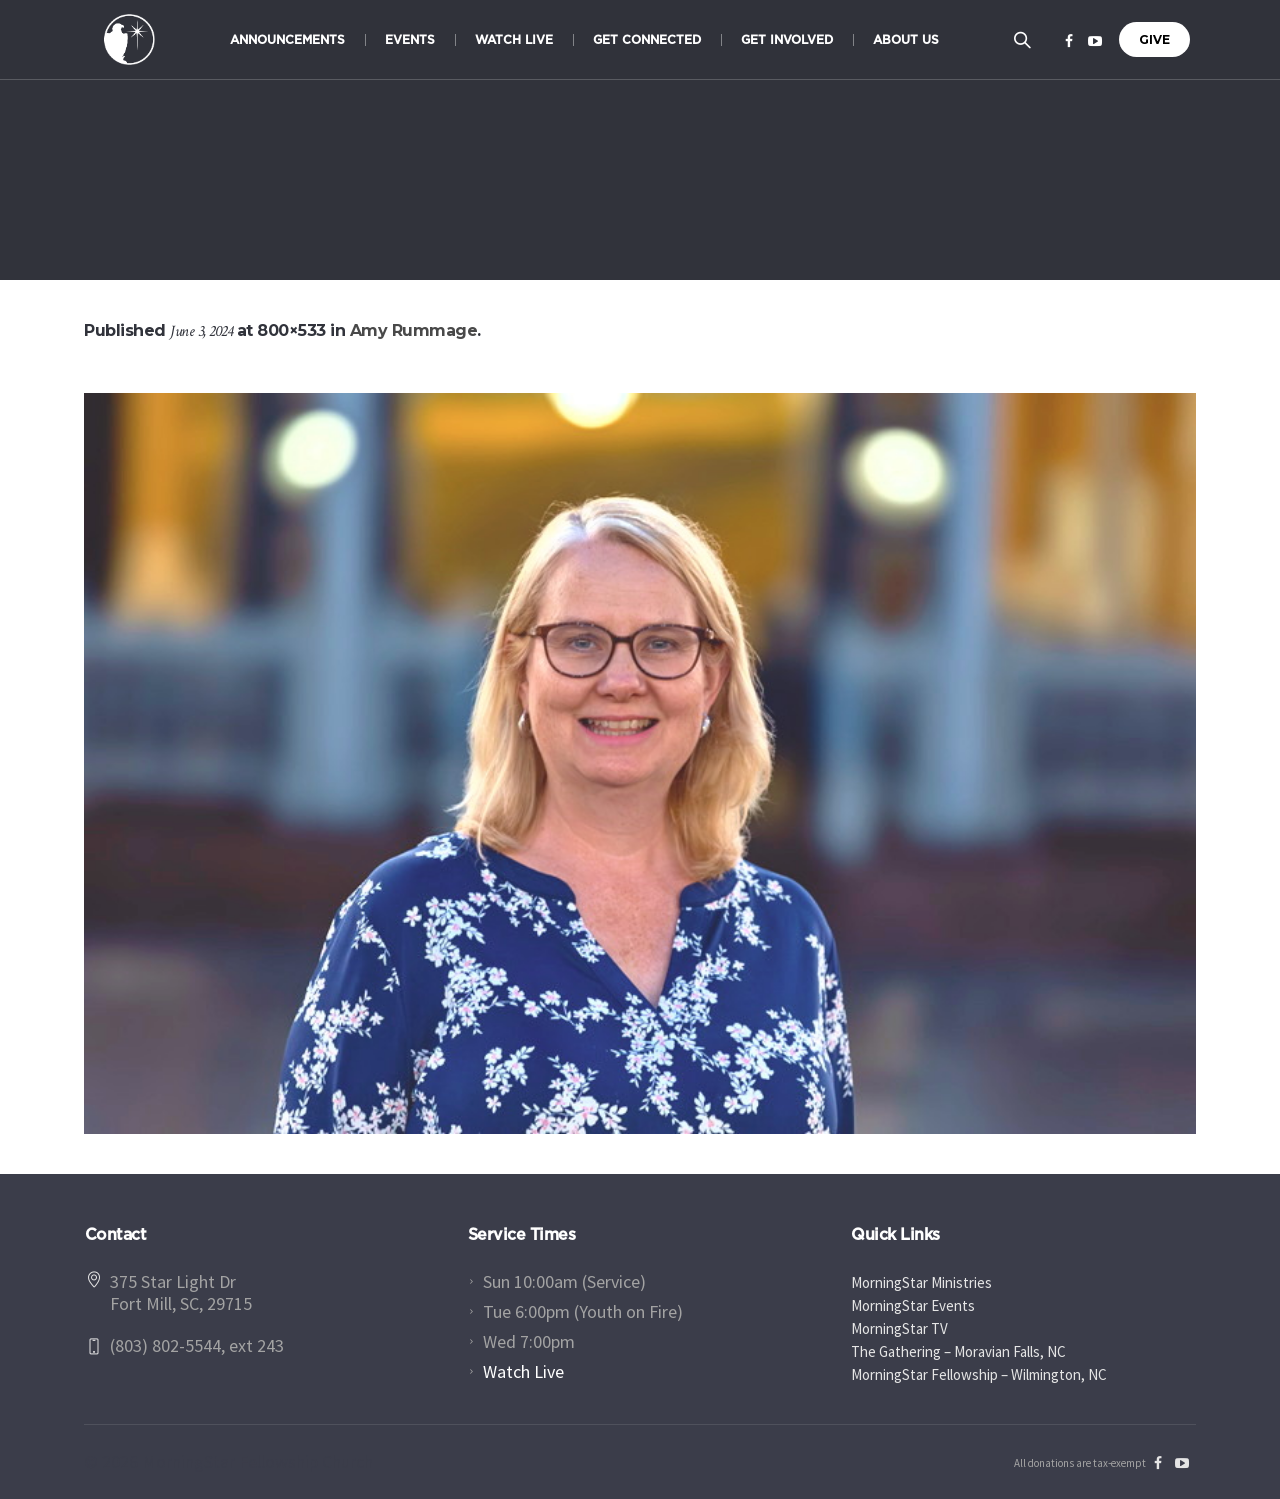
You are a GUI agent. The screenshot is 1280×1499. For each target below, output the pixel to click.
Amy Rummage (414, 330)
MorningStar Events (913, 1305)
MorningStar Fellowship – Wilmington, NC (979, 1374)
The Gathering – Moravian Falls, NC (958, 1351)
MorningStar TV (899, 1328)
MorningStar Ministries (921, 1282)
